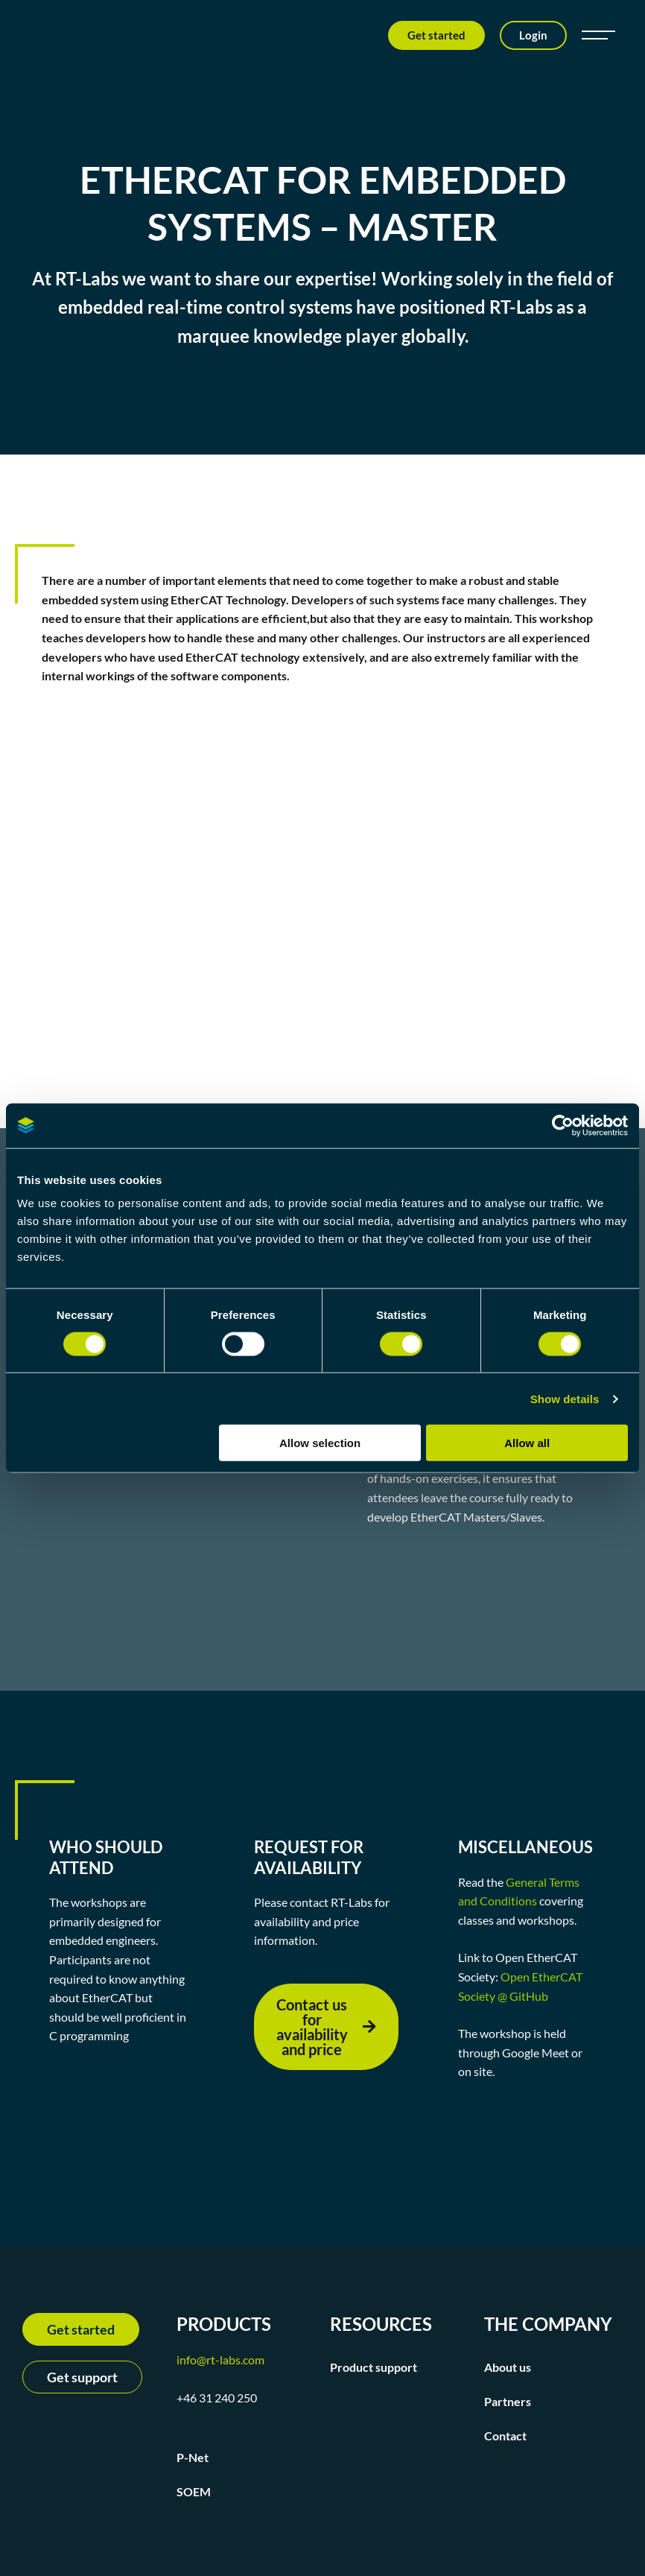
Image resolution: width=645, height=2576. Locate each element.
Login (533, 35)
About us (507, 2367)
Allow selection (319, 1443)
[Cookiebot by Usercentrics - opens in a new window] (563, 1125)
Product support (373, 2367)
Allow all (527, 1443)
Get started (436, 35)
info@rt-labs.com (220, 2359)
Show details (565, 1398)
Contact (505, 2435)
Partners (507, 2401)
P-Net (193, 2457)
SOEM (194, 2491)
